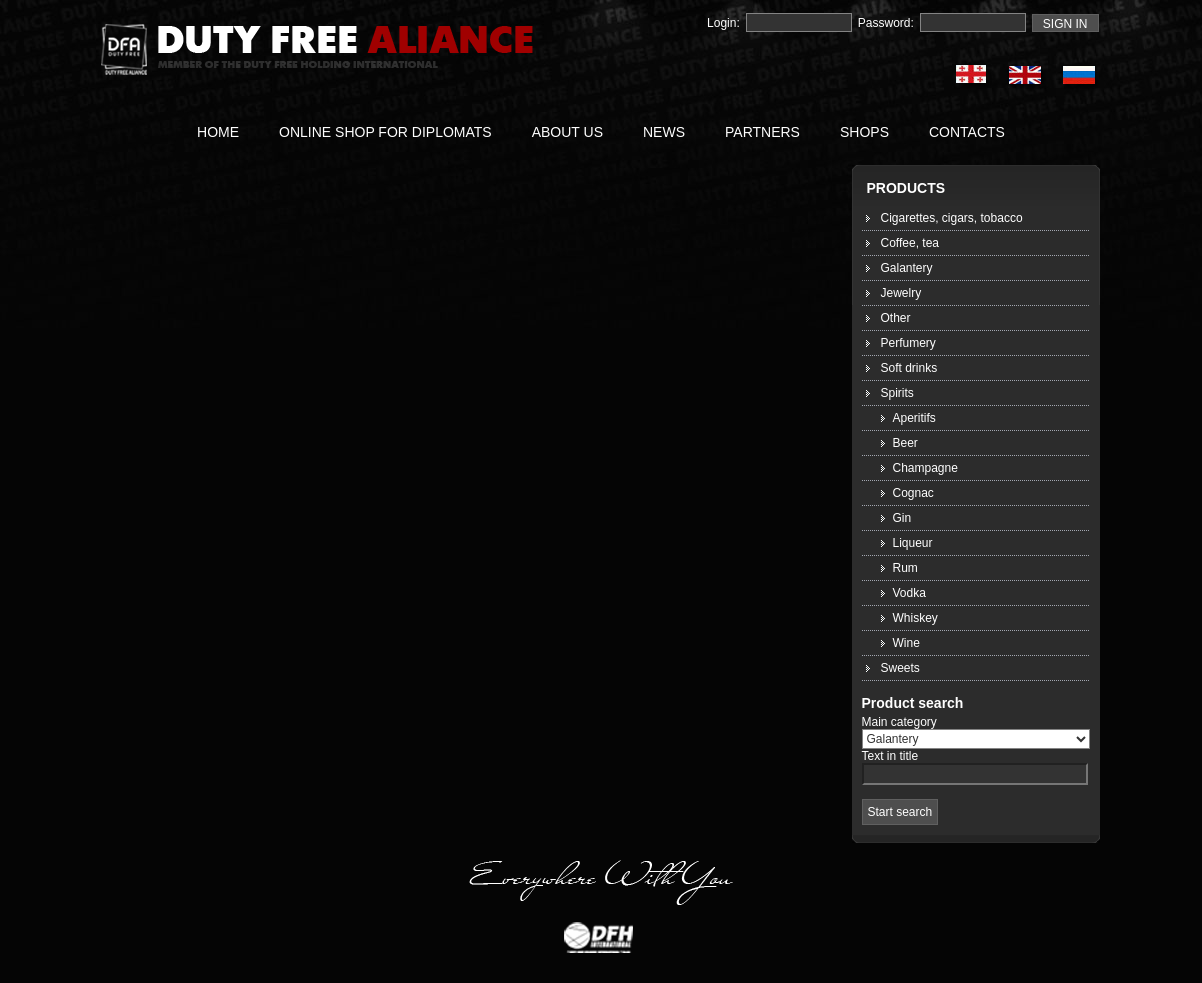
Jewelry (901, 293)
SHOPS (864, 132)
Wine (906, 643)
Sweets (900, 668)
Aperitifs (914, 418)
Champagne (925, 468)
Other (896, 318)
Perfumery (908, 343)
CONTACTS (967, 132)
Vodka (909, 593)
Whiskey (915, 618)
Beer (905, 443)
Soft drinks (909, 368)
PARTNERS (762, 132)
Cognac (913, 493)
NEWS (664, 132)
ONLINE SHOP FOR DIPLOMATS (385, 132)
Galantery (907, 268)
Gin (902, 518)
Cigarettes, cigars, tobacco (952, 218)
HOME (218, 132)
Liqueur (913, 543)
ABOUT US (567, 132)
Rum (905, 568)
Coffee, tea (910, 243)
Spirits (897, 393)
